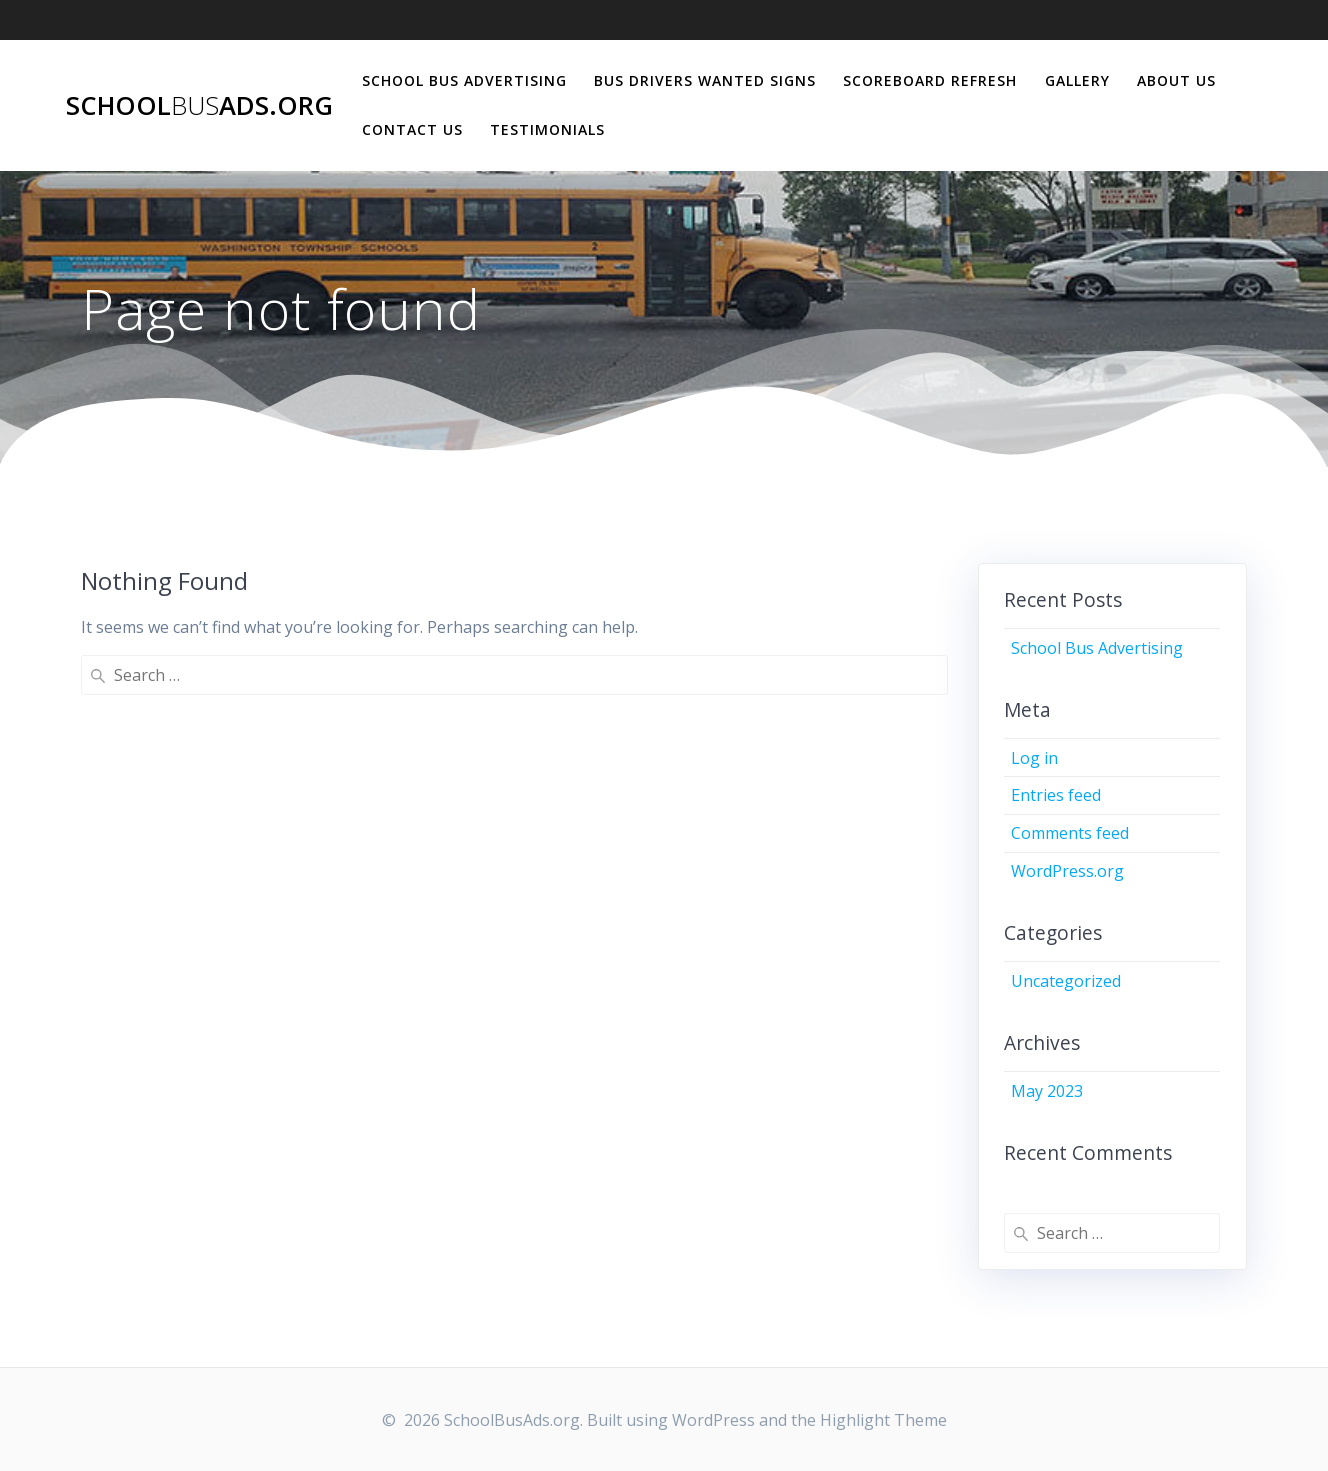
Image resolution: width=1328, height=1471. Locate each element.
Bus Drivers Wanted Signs (705, 80)
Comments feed (1070, 833)
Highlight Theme (883, 1420)
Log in (1034, 758)
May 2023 (1047, 1091)
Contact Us (412, 129)
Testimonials (547, 129)
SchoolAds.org (199, 106)
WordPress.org (1067, 871)
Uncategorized (1066, 981)
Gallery (1077, 80)
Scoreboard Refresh (930, 80)
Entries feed (1056, 795)
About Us (1176, 80)
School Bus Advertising (464, 80)
